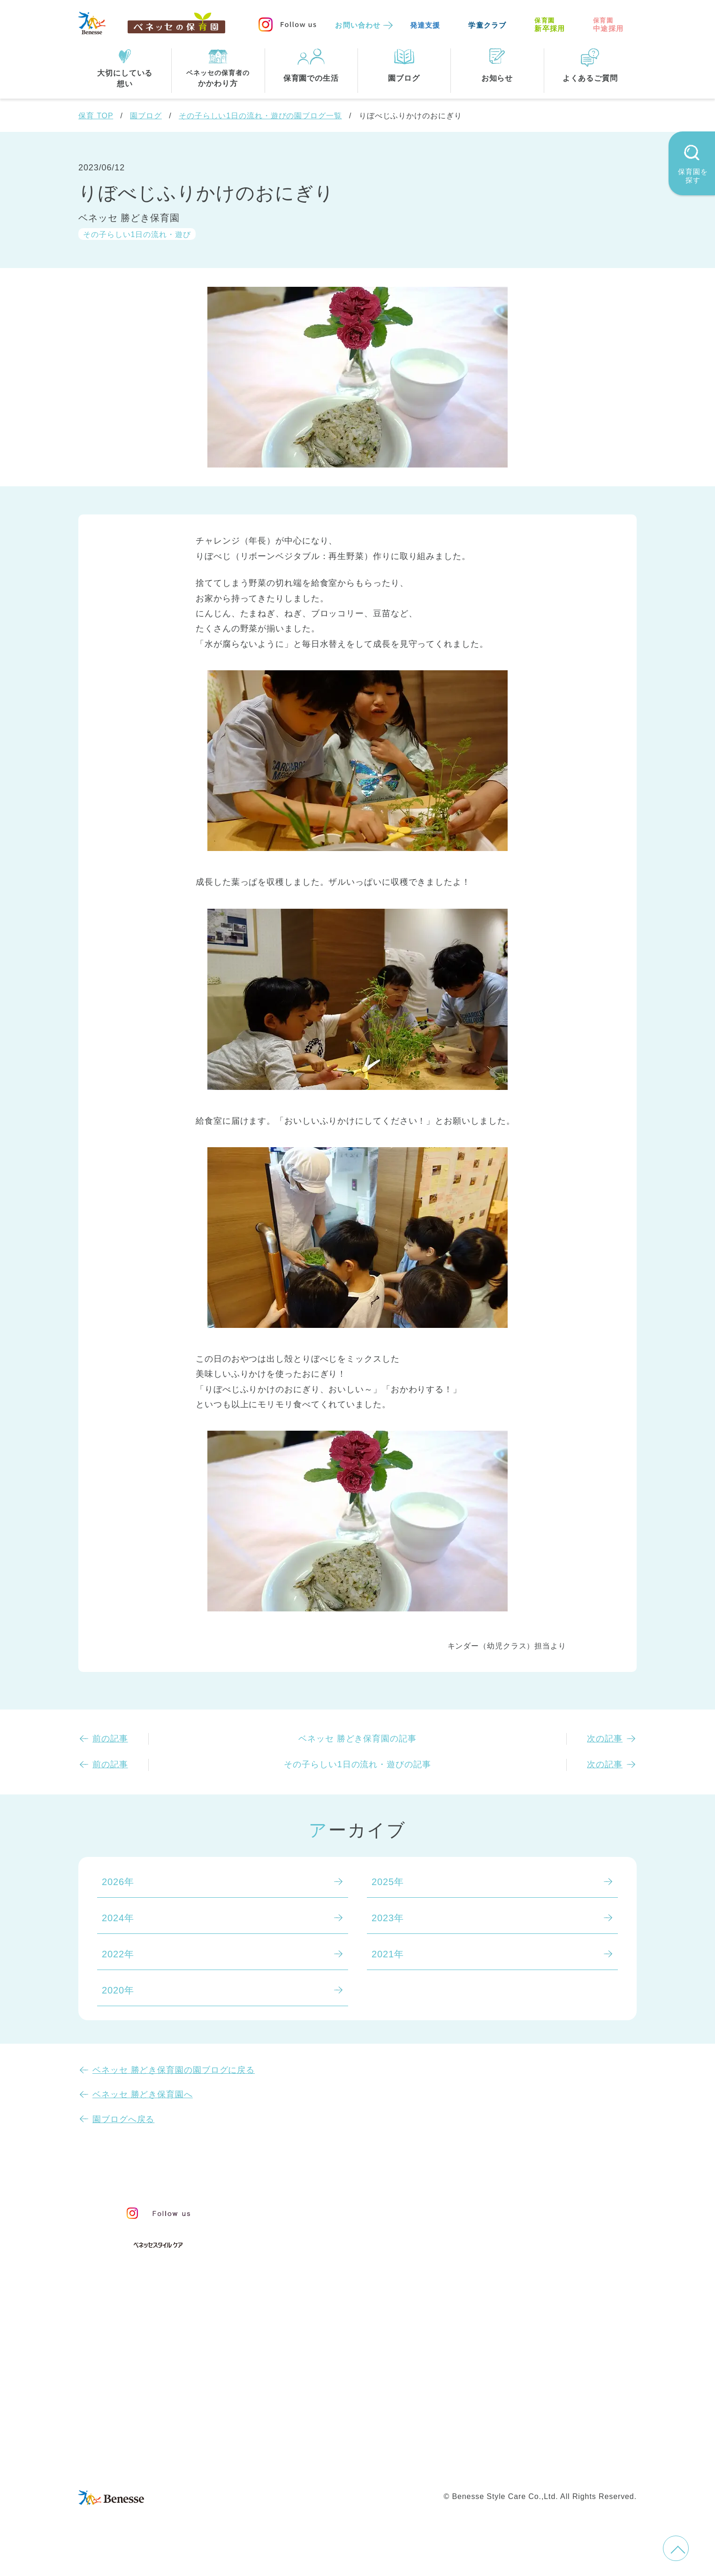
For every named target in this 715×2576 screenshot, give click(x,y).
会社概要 (422, 2445)
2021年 (388, 1954)
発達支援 (425, 25)
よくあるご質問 (536, 2257)
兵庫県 (343, 2401)
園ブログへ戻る (123, 2119)
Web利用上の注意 (410, 2464)
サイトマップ (364, 2445)
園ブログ (146, 116)
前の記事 (110, 1738)
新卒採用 (549, 24)
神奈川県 (348, 2382)
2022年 (118, 1954)
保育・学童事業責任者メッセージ (356, 2209)
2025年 (388, 1882)
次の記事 (605, 1738)
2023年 (388, 1918)
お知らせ (518, 2213)
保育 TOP (95, 116)
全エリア (302, 2362)
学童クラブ (487, 25)
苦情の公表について (547, 2234)
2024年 (118, 1918)
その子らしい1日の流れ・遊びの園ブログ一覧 (260, 116)
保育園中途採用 (489, 2464)
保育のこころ (311, 2228)
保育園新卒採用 (563, 2464)
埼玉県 (297, 2401)
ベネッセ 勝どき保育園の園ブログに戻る (173, 2070)
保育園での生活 (314, 2297)
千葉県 (400, 2382)
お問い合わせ (357, 25)
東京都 (297, 2382)
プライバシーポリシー (317, 2464)
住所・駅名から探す (326, 2343)
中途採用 (608, 24)
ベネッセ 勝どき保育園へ (142, 2094)
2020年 (118, 1990)
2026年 (118, 1882)
